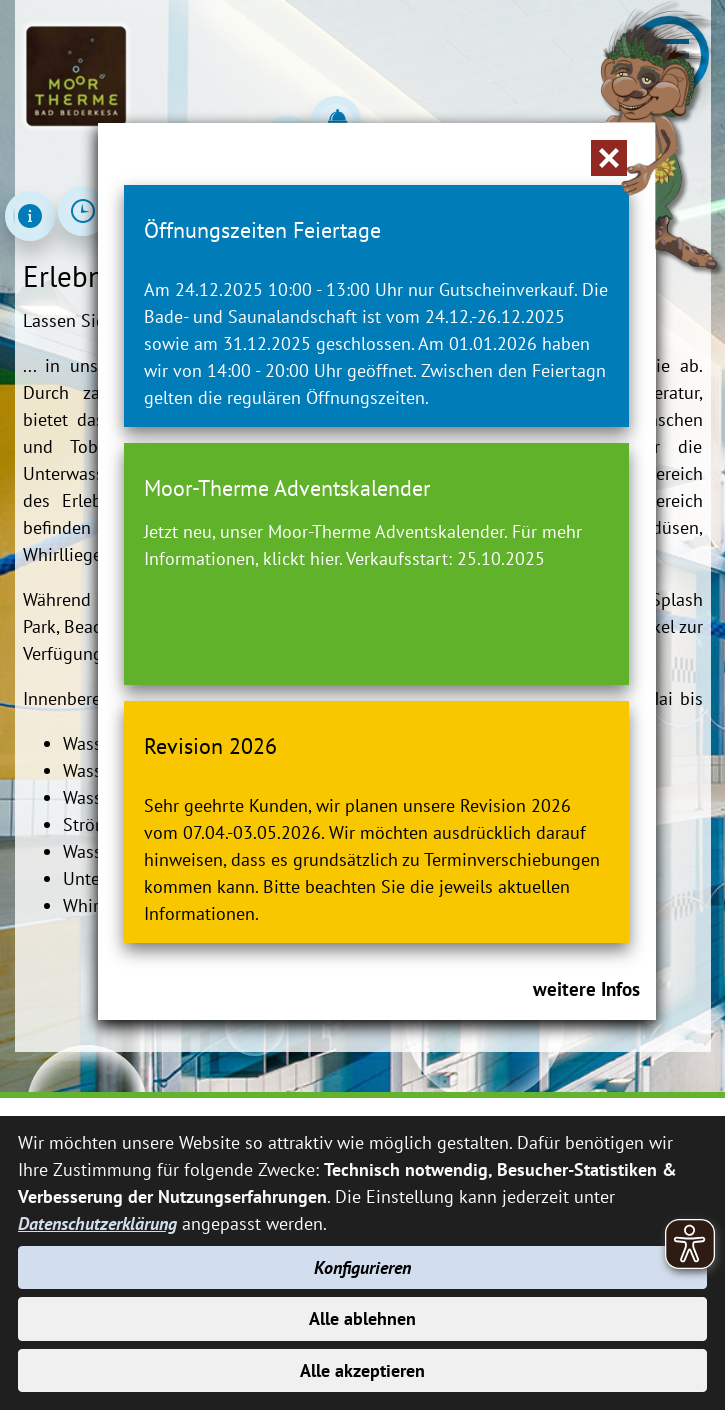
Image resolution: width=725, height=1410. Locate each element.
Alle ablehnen (362, 1318)
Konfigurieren (362, 1267)
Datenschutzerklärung (97, 1223)
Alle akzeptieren (362, 1370)
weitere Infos (586, 988)
